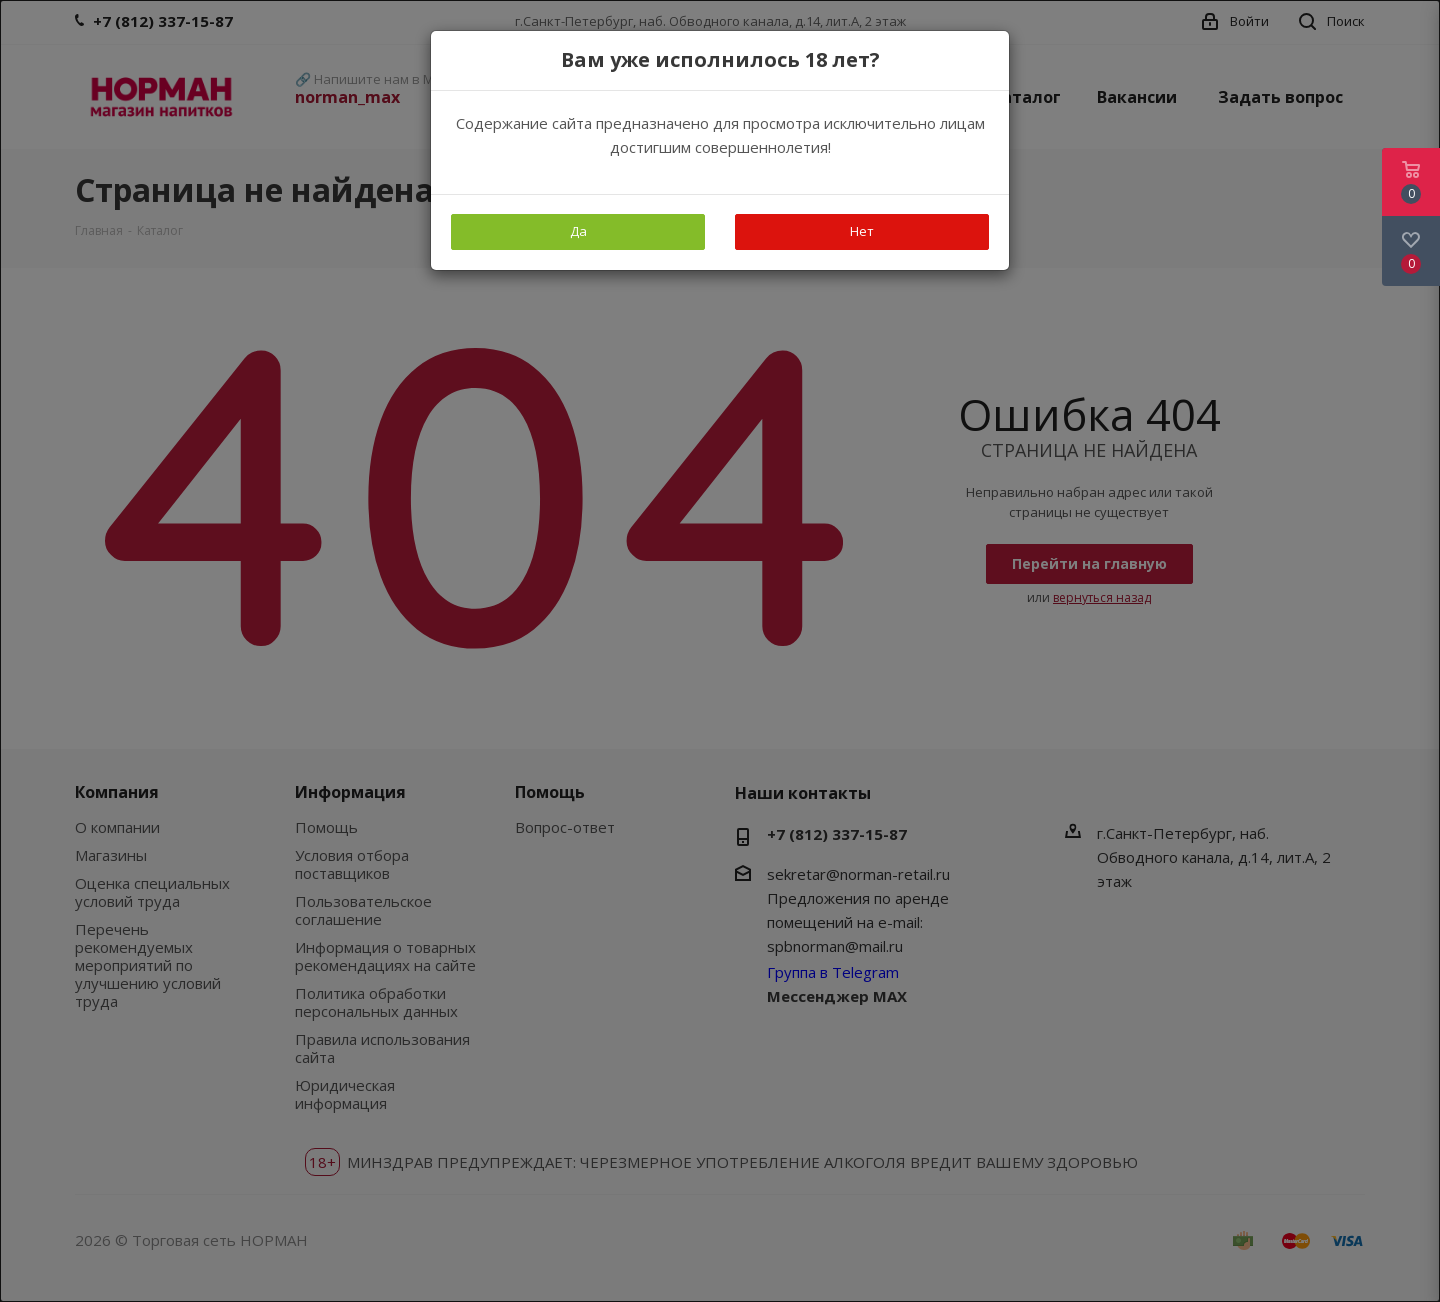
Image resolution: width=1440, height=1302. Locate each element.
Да (578, 231)
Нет (862, 231)
